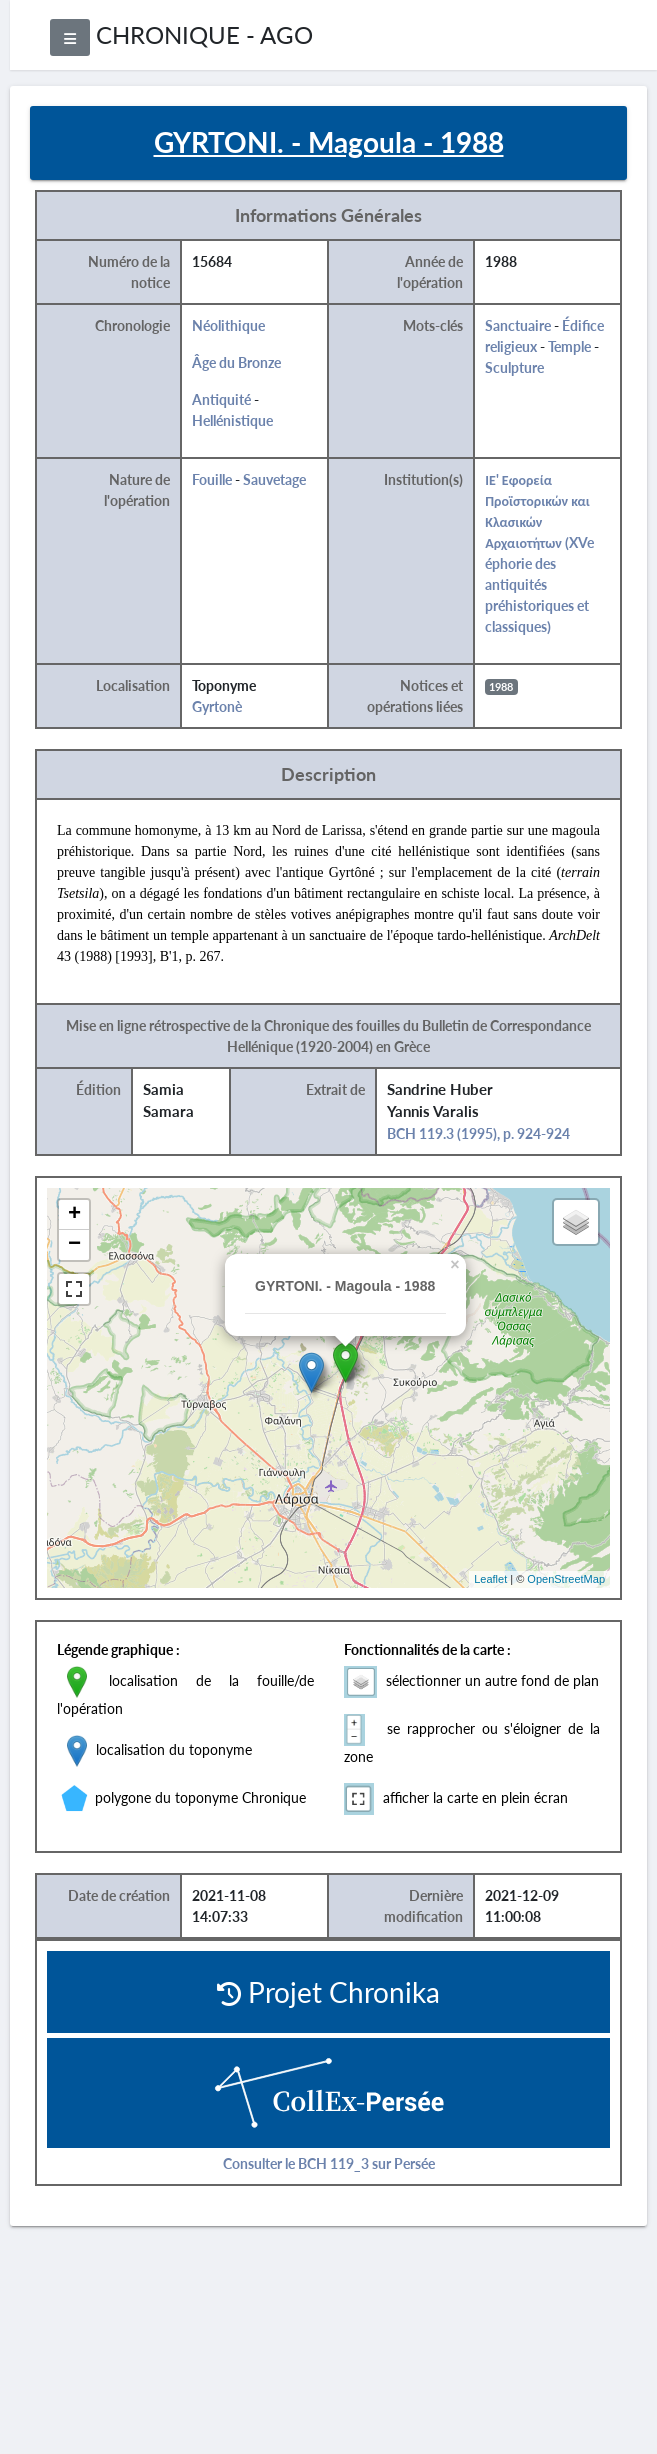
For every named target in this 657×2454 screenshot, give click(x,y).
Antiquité (221, 399)
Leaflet (490, 1579)
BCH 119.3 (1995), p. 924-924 (478, 1133)
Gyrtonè (217, 706)
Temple (569, 346)
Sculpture (514, 367)
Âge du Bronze (236, 362)
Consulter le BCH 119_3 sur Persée (329, 2163)
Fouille (212, 479)
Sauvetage (274, 479)
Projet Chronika (328, 1992)
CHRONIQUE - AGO (204, 34)
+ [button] (74, 1215)
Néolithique (228, 325)
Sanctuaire (518, 325)
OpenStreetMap (566, 1579)
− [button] (74, 1245)
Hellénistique (232, 420)
